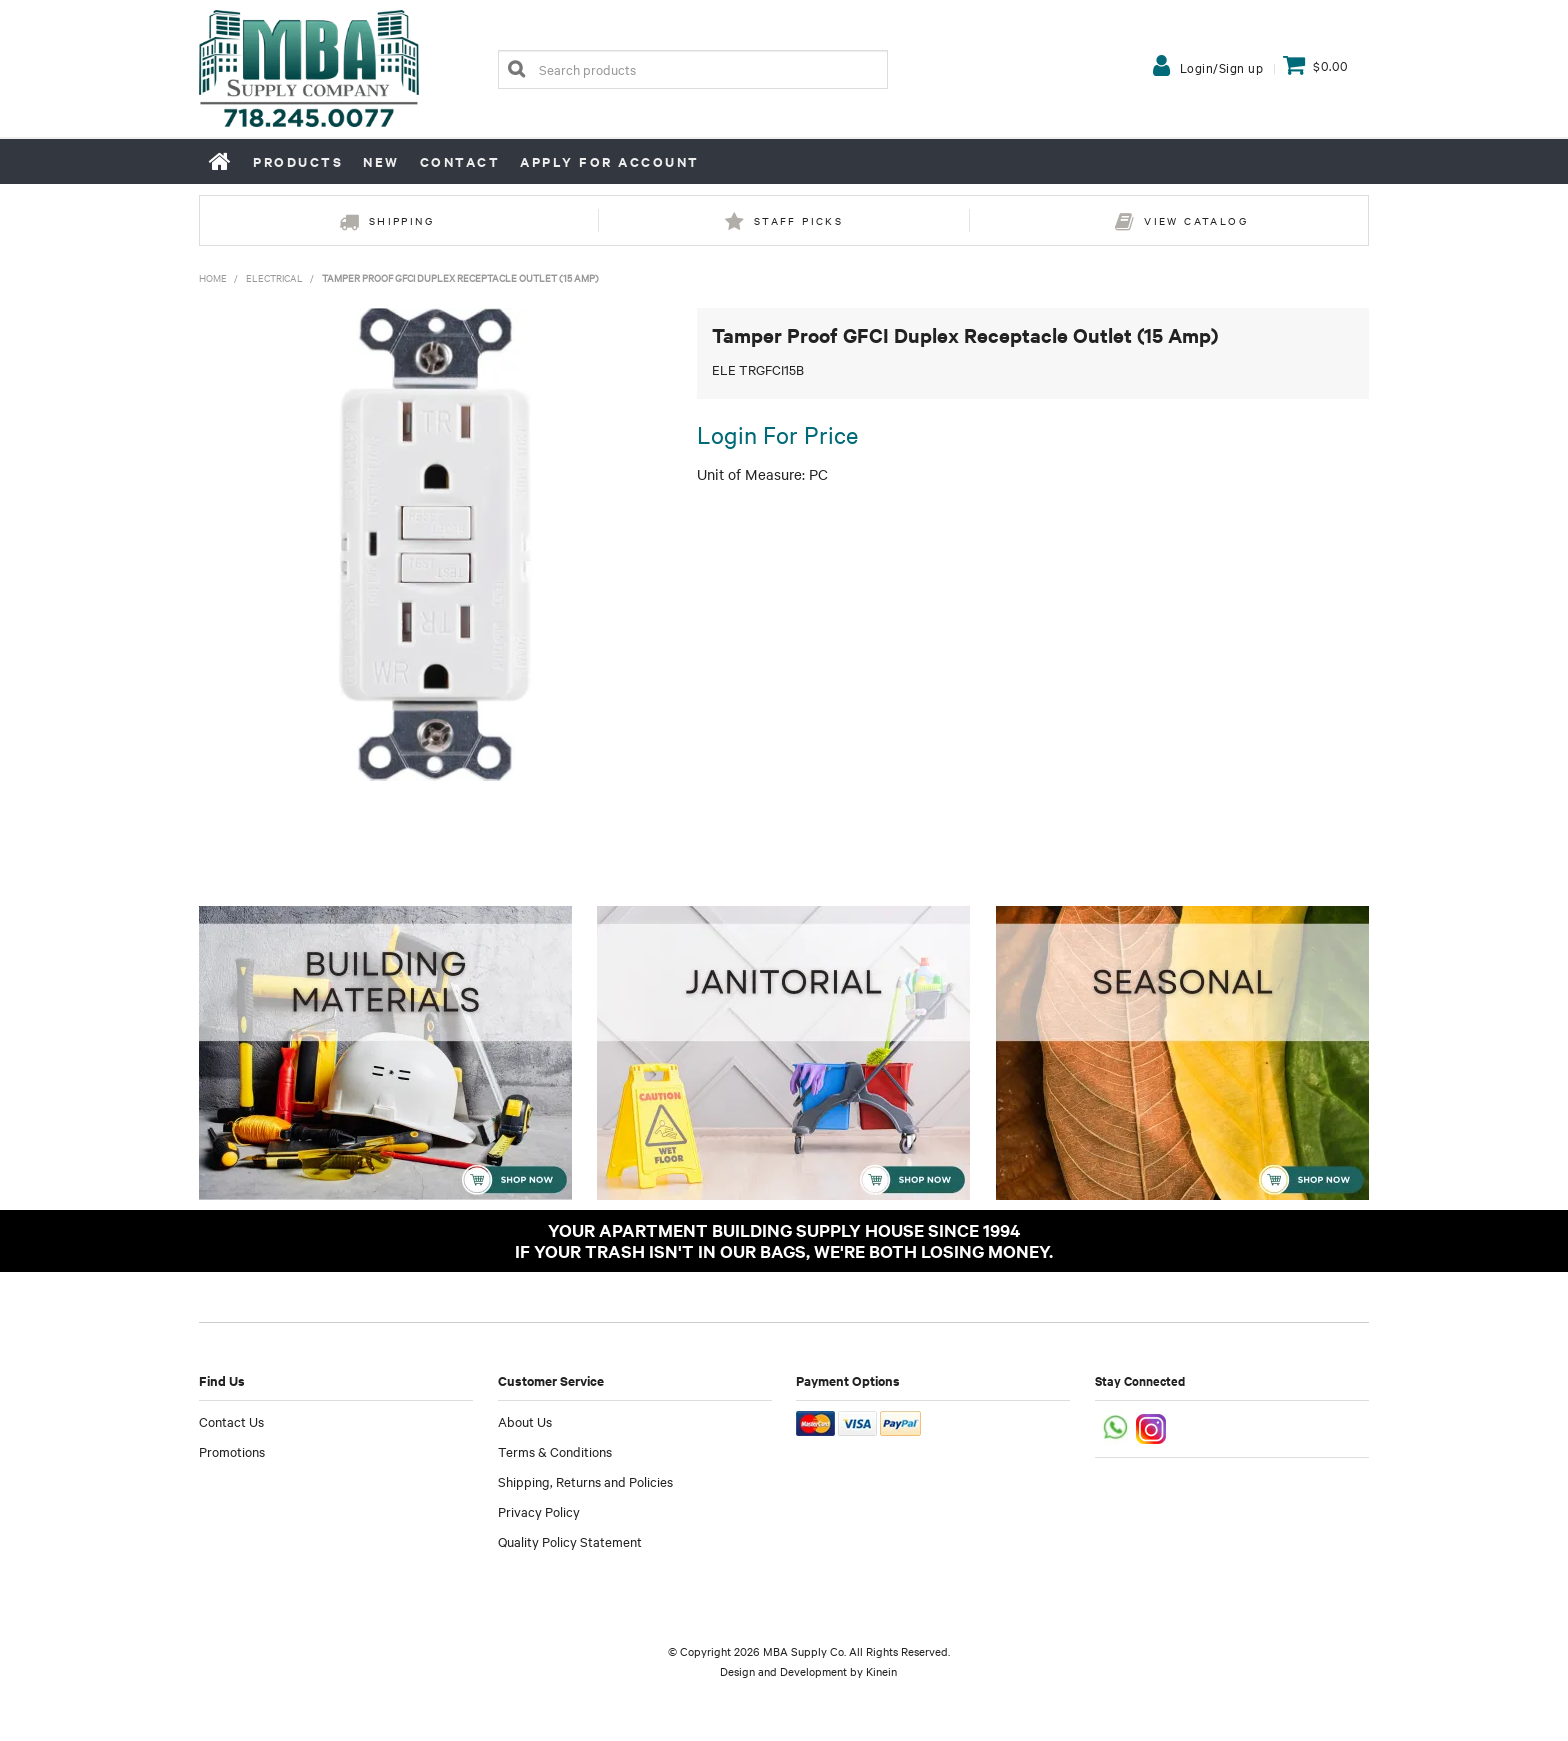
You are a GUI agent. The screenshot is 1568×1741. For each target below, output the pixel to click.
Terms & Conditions (555, 1451)
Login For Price (777, 434)
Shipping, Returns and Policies (585, 1481)
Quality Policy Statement (570, 1541)
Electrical (274, 277)
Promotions (232, 1451)
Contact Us (231, 1421)
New (381, 161)
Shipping (401, 220)
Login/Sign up (1222, 67)
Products (298, 161)
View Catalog (1196, 220)
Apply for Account (610, 161)
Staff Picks (798, 220)
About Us (525, 1421)
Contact (460, 161)
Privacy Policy (539, 1511)
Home (221, 161)
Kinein (881, 1671)
